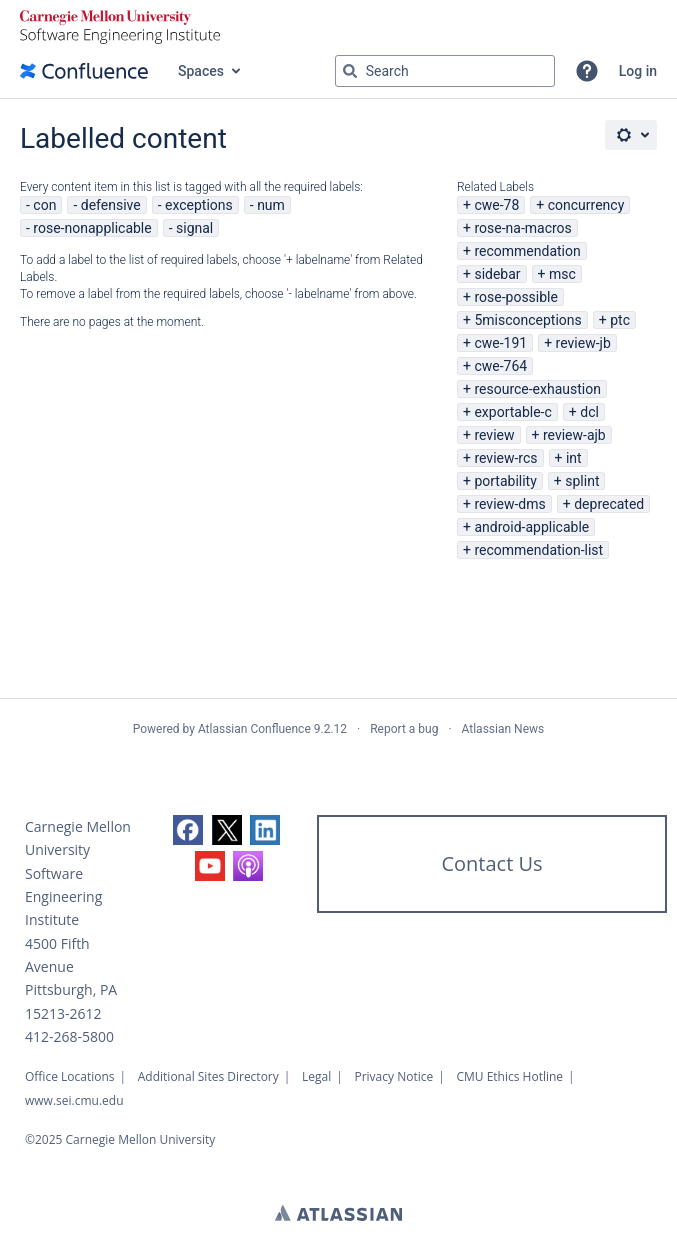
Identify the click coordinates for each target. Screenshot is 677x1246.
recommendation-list (538, 550)
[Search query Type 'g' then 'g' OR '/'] (445, 71)
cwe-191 (500, 343)
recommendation (527, 251)
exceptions (199, 205)
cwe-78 (496, 205)
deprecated (609, 504)
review (494, 435)
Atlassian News (503, 729)
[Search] (350, 71)
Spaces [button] (201, 71)
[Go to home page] (84, 71)
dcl (589, 412)
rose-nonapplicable (92, 228)
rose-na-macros (522, 228)
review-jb (583, 343)
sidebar (497, 274)
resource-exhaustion (537, 389)
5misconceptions (527, 320)
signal (194, 228)
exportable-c (512, 412)
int (574, 458)
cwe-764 (500, 366)
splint (582, 481)
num (271, 205)
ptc (620, 320)
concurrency (586, 205)
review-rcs (505, 458)
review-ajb (574, 435)
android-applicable (531, 527)
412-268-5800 (69, 1036)
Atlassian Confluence (254, 729)
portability (505, 481)
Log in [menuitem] (638, 71)
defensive (111, 205)
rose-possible (516, 297)
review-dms (509, 504)
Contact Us (491, 863)
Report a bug (404, 729)
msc (562, 274)
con (44, 205)
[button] (587, 71)
